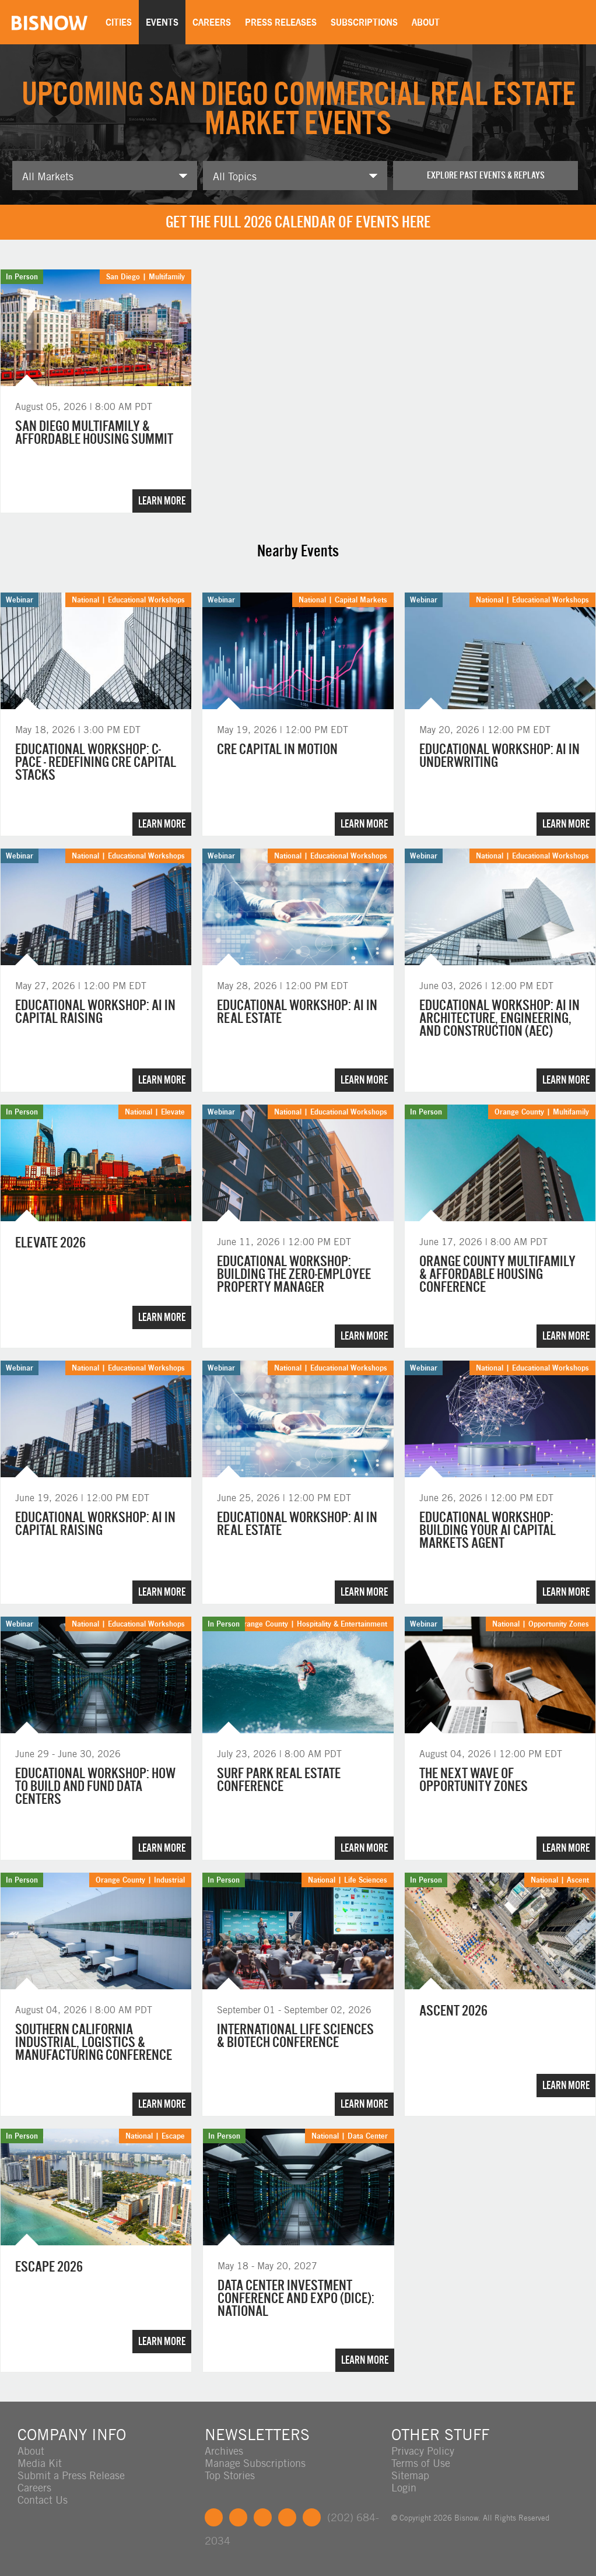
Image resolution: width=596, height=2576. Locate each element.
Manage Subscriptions (255, 2463)
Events (162, 22)
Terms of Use (420, 2463)
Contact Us (42, 2500)
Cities (119, 22)
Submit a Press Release (71, 2475)
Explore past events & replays (486, 175)
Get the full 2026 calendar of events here (298, 222)
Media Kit (39, 2463)
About (426, 22)
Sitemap (410, 2475)
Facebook (214, 2517)
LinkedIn (263, 2517)
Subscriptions (364, 22)
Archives (224, 2451)
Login (403, 2488)
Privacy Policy (422, 2451)
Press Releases (281, 22)
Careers (211, 22)
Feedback (312, 2517)
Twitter (238, 2517)
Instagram (287, 2517)
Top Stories (230, 2475)
